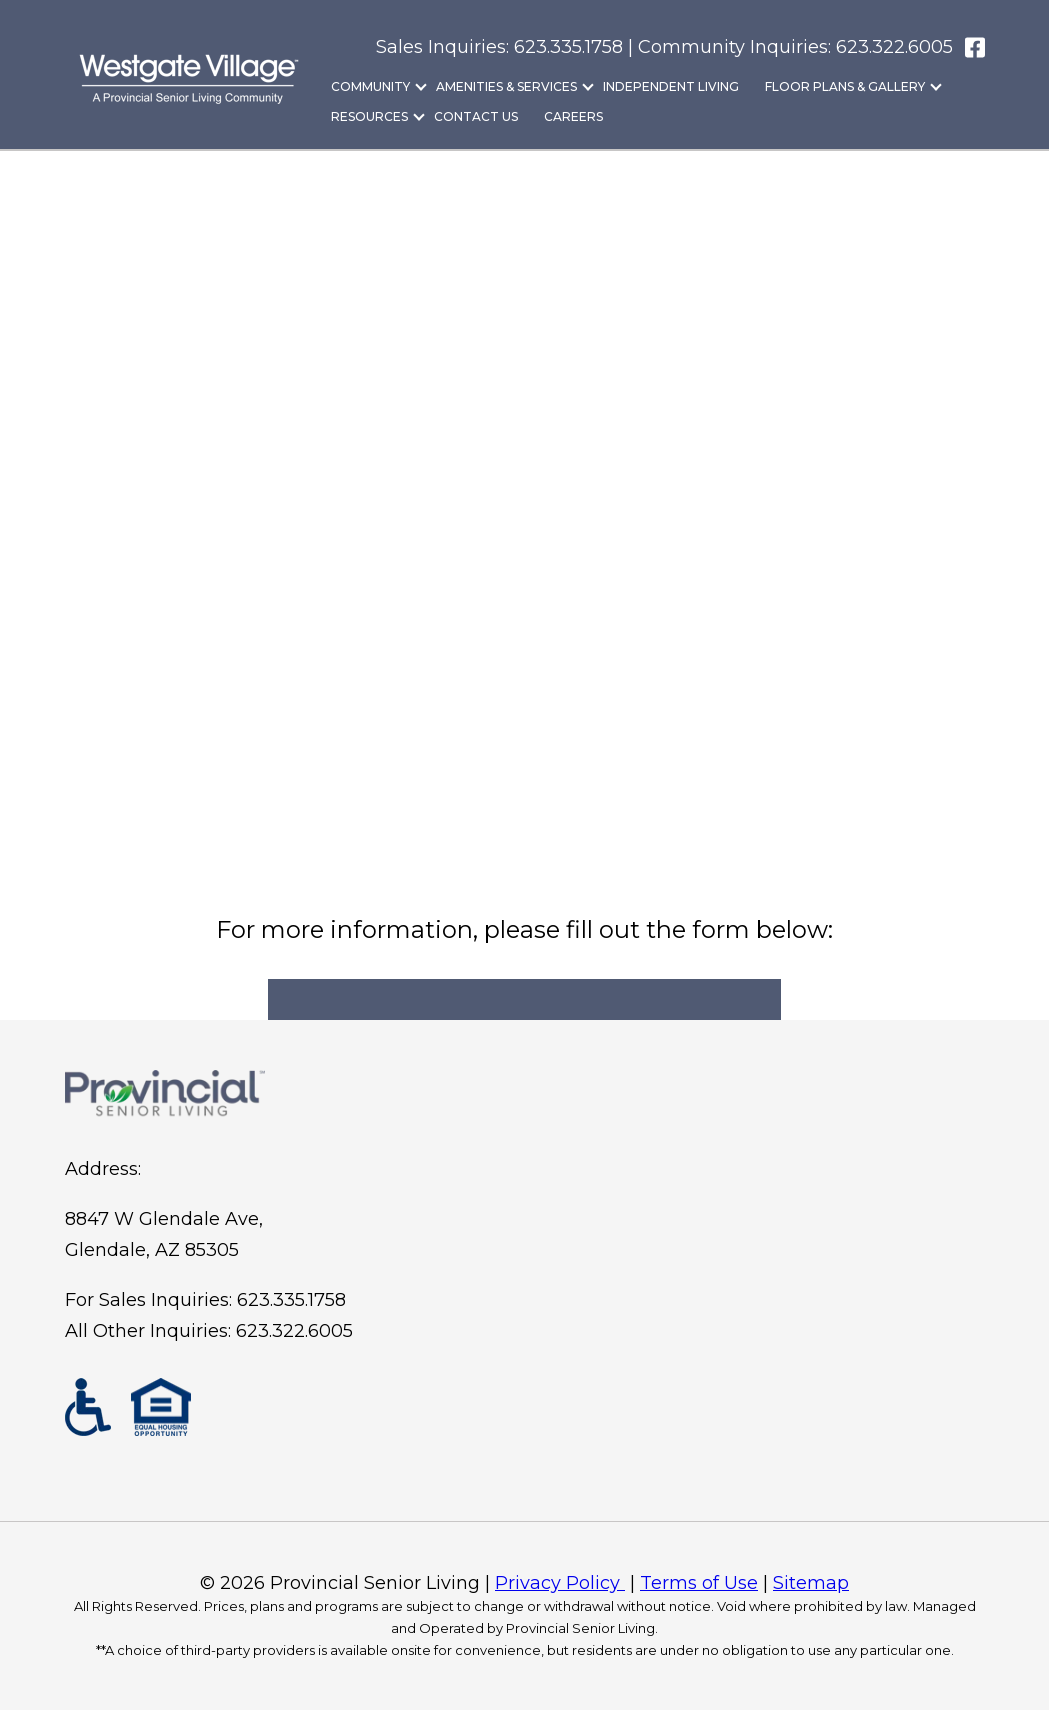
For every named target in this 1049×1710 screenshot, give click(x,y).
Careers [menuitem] (573, 116)
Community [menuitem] (370, 86)
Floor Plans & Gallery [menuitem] (845, 86)
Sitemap (811, 1583)
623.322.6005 (894, 47)
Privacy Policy (560, 1583)
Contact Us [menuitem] (476, 116)
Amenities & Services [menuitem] (506, 86)
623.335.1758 (291, 1300)
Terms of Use (699, 1583)
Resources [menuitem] (369, 116)
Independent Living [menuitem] (671, 86)
